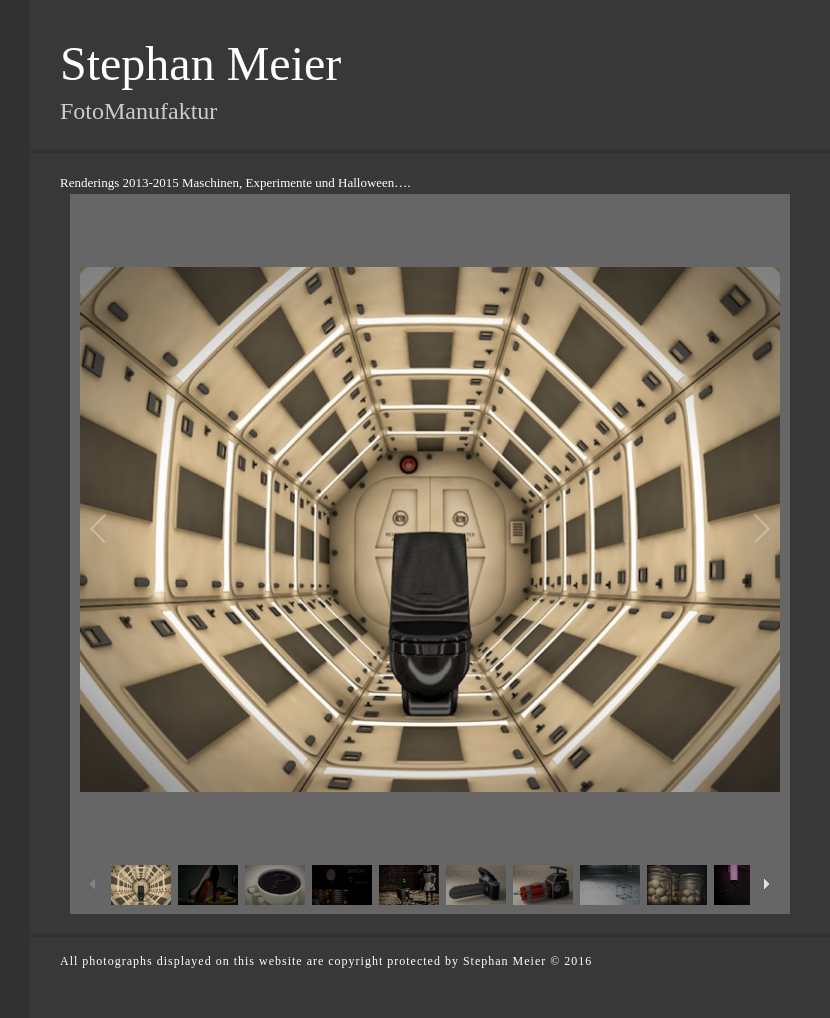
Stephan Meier (200, 63)
